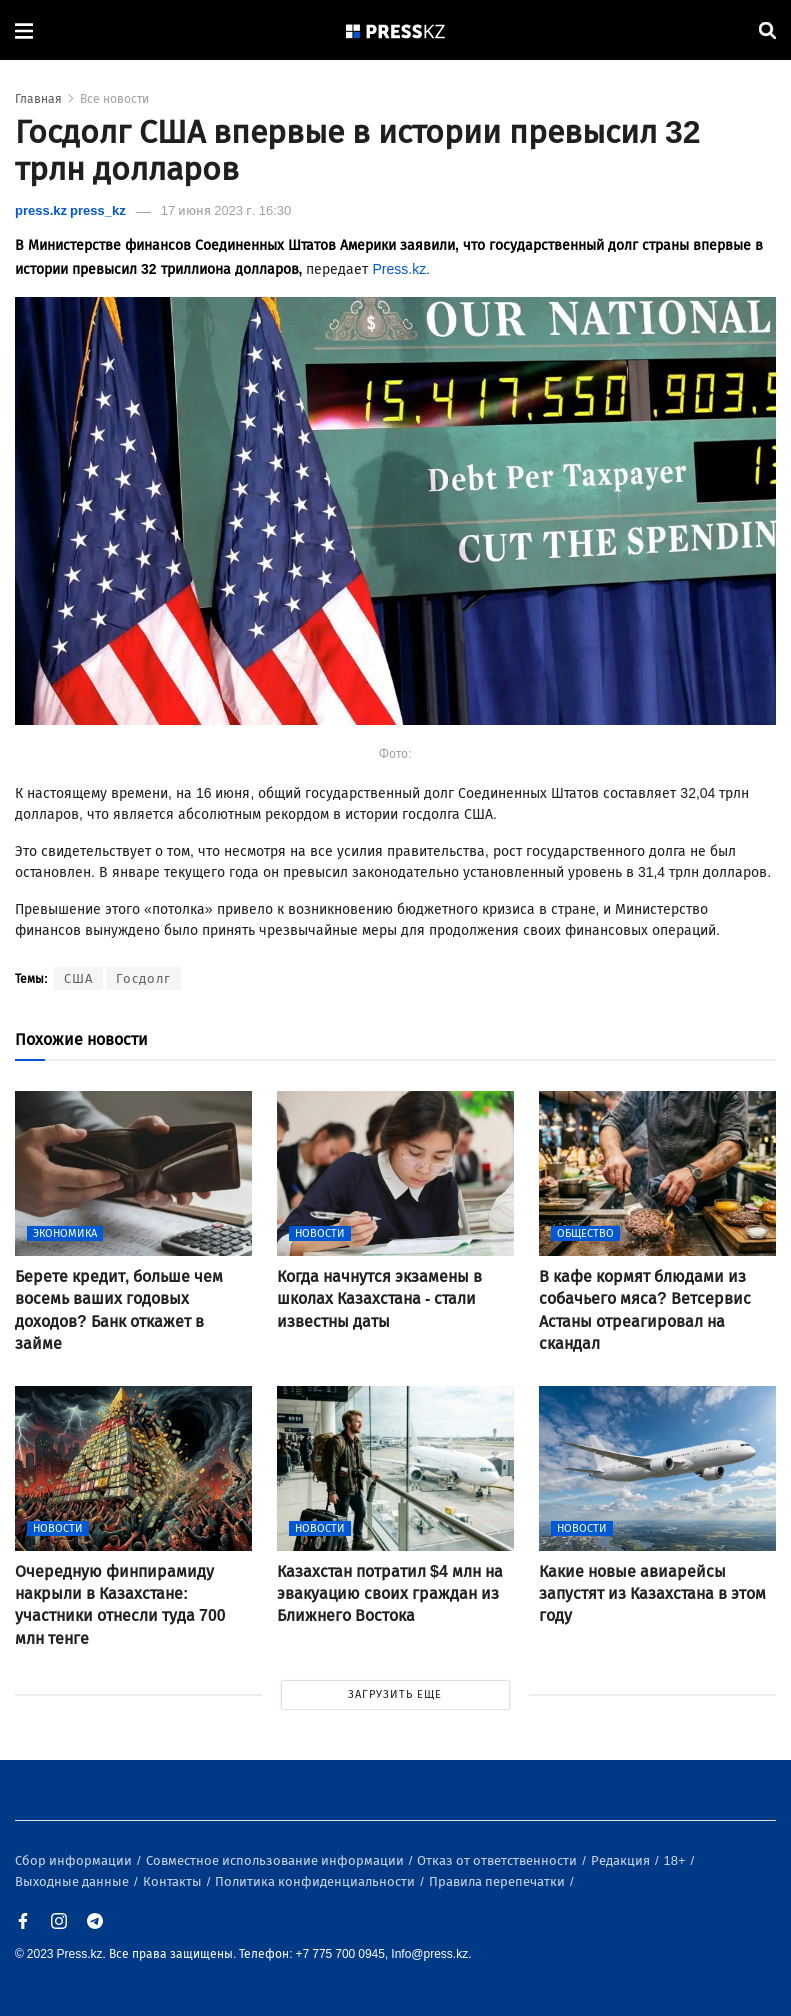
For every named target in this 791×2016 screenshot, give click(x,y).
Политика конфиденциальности (316, 1881)
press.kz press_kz (70, 210)
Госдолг (143, 978)
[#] (396, 30)
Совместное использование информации (276, 1860)
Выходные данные (73, 1881)
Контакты (174, 1881)
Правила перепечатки (498, 1881)
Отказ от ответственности (498, 1860)
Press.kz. (401, 269)
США (78, 978)
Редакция (622, 1860)
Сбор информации (75, 1860)
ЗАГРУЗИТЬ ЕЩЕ (395, 1694)
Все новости (114, 99)
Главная (38, 99)
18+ (676, 1860)
